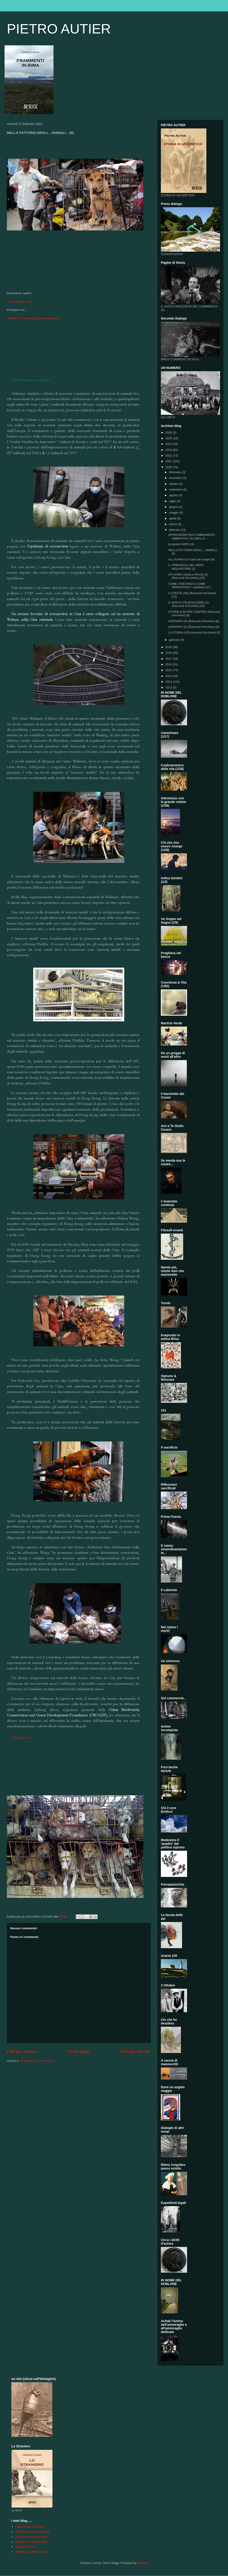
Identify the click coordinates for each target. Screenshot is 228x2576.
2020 (169, 467)
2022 (169, 455)
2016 (169, 664)
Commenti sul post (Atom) (37, 2060)
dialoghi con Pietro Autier (31, 2551)
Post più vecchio (136, 2051)
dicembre (175, 472)
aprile (173, 518)
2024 (169, 444)
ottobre (174, 484)
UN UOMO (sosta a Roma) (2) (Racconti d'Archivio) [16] (188, 576)
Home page (78, 2051)
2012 (169, 687)
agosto (174, 495)
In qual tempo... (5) (19, 301)
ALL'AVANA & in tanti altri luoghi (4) (191, 559)
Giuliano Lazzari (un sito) (31, 2536)
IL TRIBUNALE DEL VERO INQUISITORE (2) (186, 566)
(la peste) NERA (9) (181, 544)
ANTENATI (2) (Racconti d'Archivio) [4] (193, 627)
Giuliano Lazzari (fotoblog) (32, 2531)
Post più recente (22, 2051)
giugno (174, 507)
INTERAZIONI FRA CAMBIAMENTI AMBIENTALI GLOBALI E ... (191, 536)
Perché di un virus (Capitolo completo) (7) (34, 318)
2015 (169, 670)
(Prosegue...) (20, 1737)
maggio (174, 512)
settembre (176, 489)
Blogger (142, 2563)
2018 (169, 652)
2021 (169, 461)
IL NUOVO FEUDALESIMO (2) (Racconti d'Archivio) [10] (188, 604)
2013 (169, 681)
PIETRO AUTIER (59, 28)
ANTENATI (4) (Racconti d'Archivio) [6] (193, 621)
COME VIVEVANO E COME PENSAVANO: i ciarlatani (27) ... (191, 585)
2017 (169, 658)
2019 (169, 647)
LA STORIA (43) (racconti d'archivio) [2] (194, 632)
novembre (176, 478)
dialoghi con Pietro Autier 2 (32, 2541)
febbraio (175, 530)
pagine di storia (25, 2546)
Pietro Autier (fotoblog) (29, 2526)
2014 (169, 676)
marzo (173, 524)
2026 (169, 432)
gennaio (174, 639)
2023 (169, 450)
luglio (173, 501)
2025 (169, 438)
